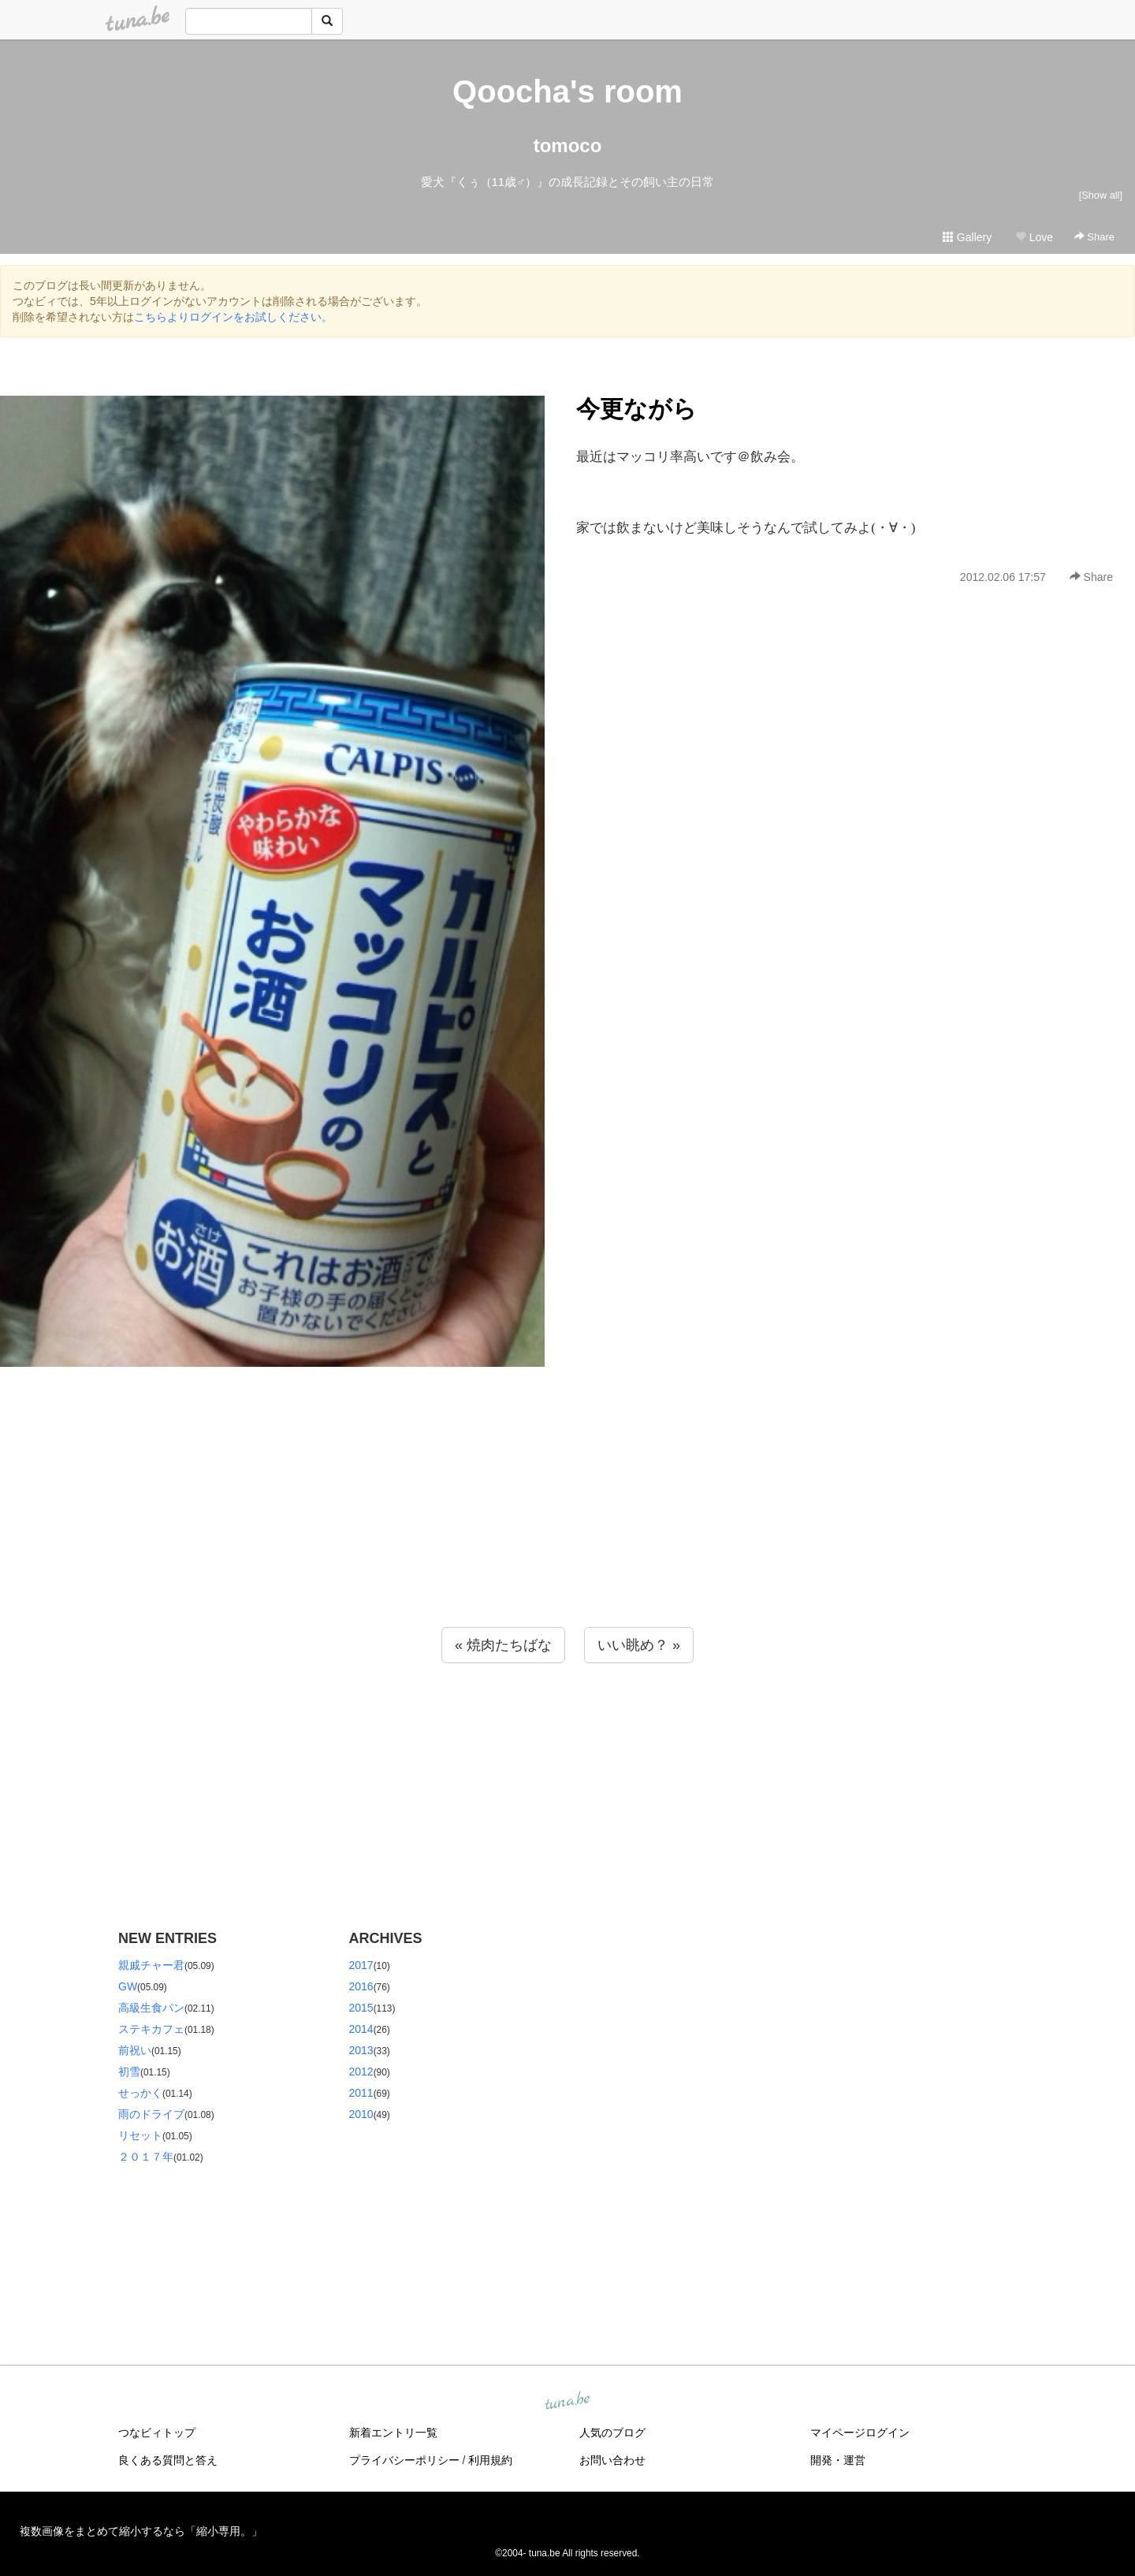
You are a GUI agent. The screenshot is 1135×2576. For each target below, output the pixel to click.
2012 (361, 2071)
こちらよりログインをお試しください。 (233, 317)
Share (1094, 237)
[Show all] (1100, 195)
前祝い (134, 2050)
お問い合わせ (612, 2460)
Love (1034, 237)
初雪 (129, 2071)
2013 (361, 2050)
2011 (361, 2092)
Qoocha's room (567, 91)
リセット (140, 2135)
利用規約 (490, 2460)
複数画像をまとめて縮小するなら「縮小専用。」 (141, 2531)
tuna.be (566, 2401)
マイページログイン (860, 2432)
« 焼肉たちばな (503, 1645)
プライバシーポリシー (404, 2460)
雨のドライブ (151, 2114)
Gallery (967, 237)
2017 (361, 1965)
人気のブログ (612, 2432)
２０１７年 (145, 2156)
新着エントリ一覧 (393, 2432)
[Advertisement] (567, 1528)
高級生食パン (151, 2007)
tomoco (568, 145)
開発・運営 (837, 2460)
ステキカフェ (151, 2029)
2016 (361, 1986)
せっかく (140, 2092)
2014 (361, 2029)
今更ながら (636, 409)
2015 (361, 2007)
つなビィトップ (156, 2432)
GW (127, 1986)
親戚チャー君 (151, 1965)
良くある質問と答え (168, 2460)
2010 (361, 2114)
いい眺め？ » (638, 1645)
